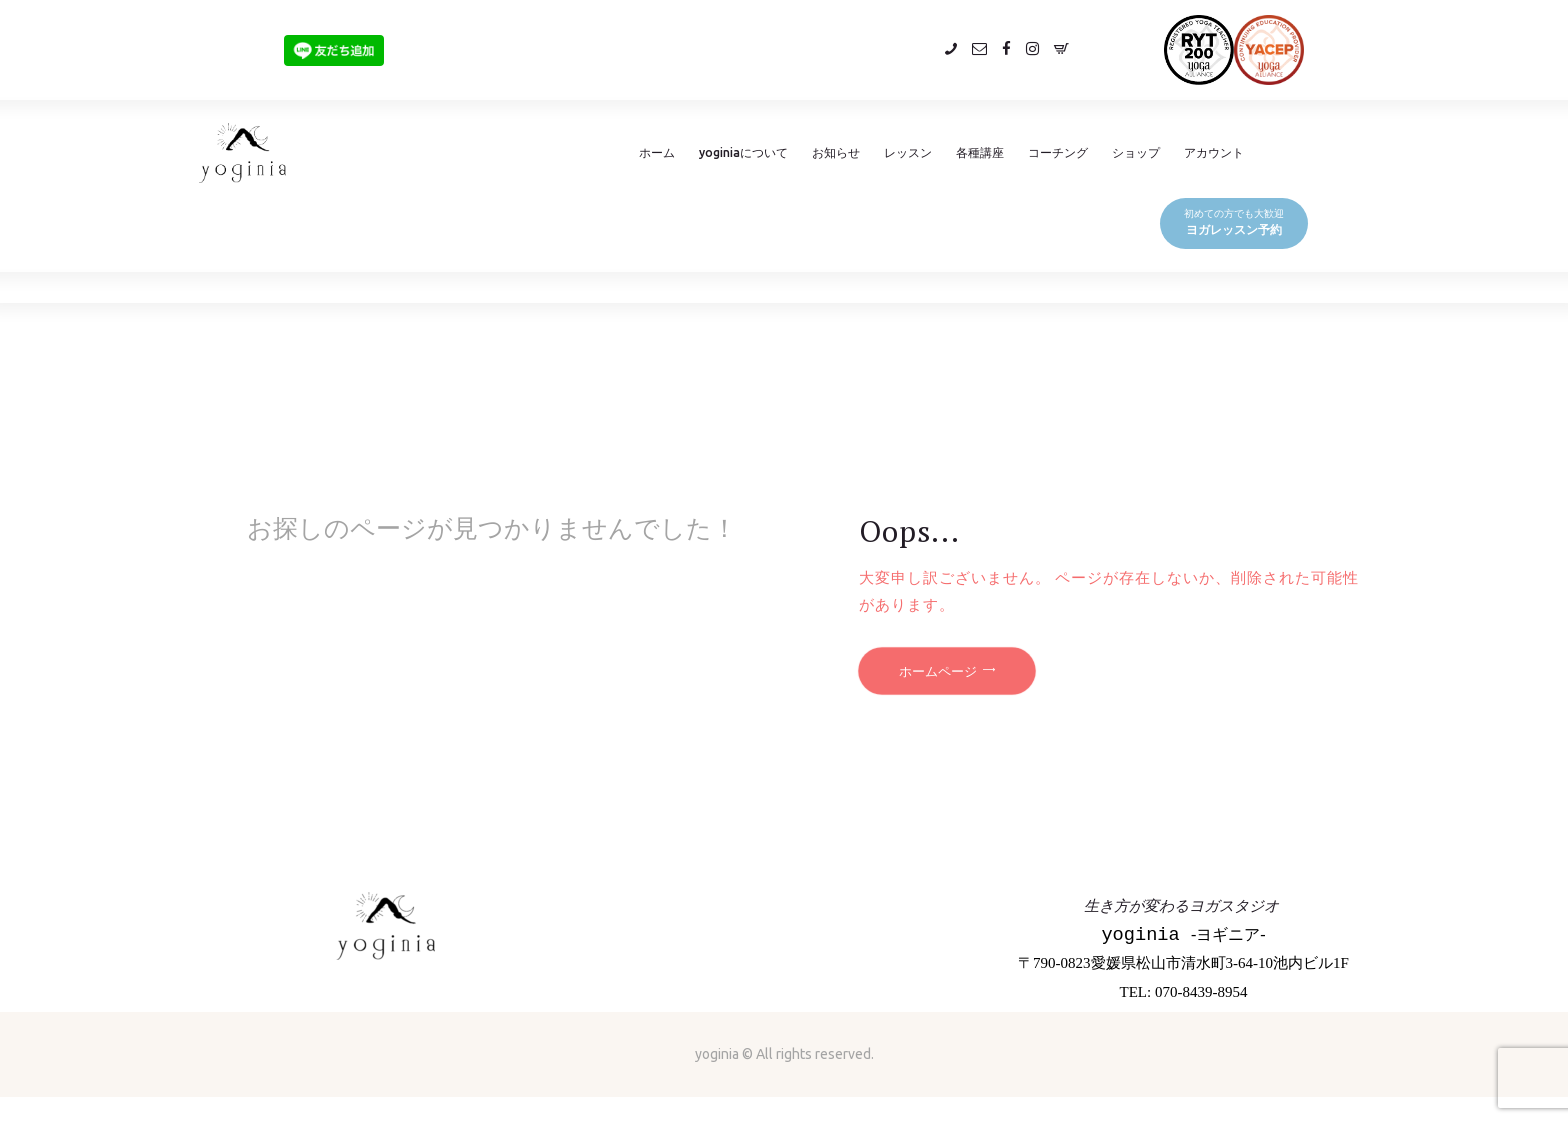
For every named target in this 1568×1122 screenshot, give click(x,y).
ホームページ (938, 671)
